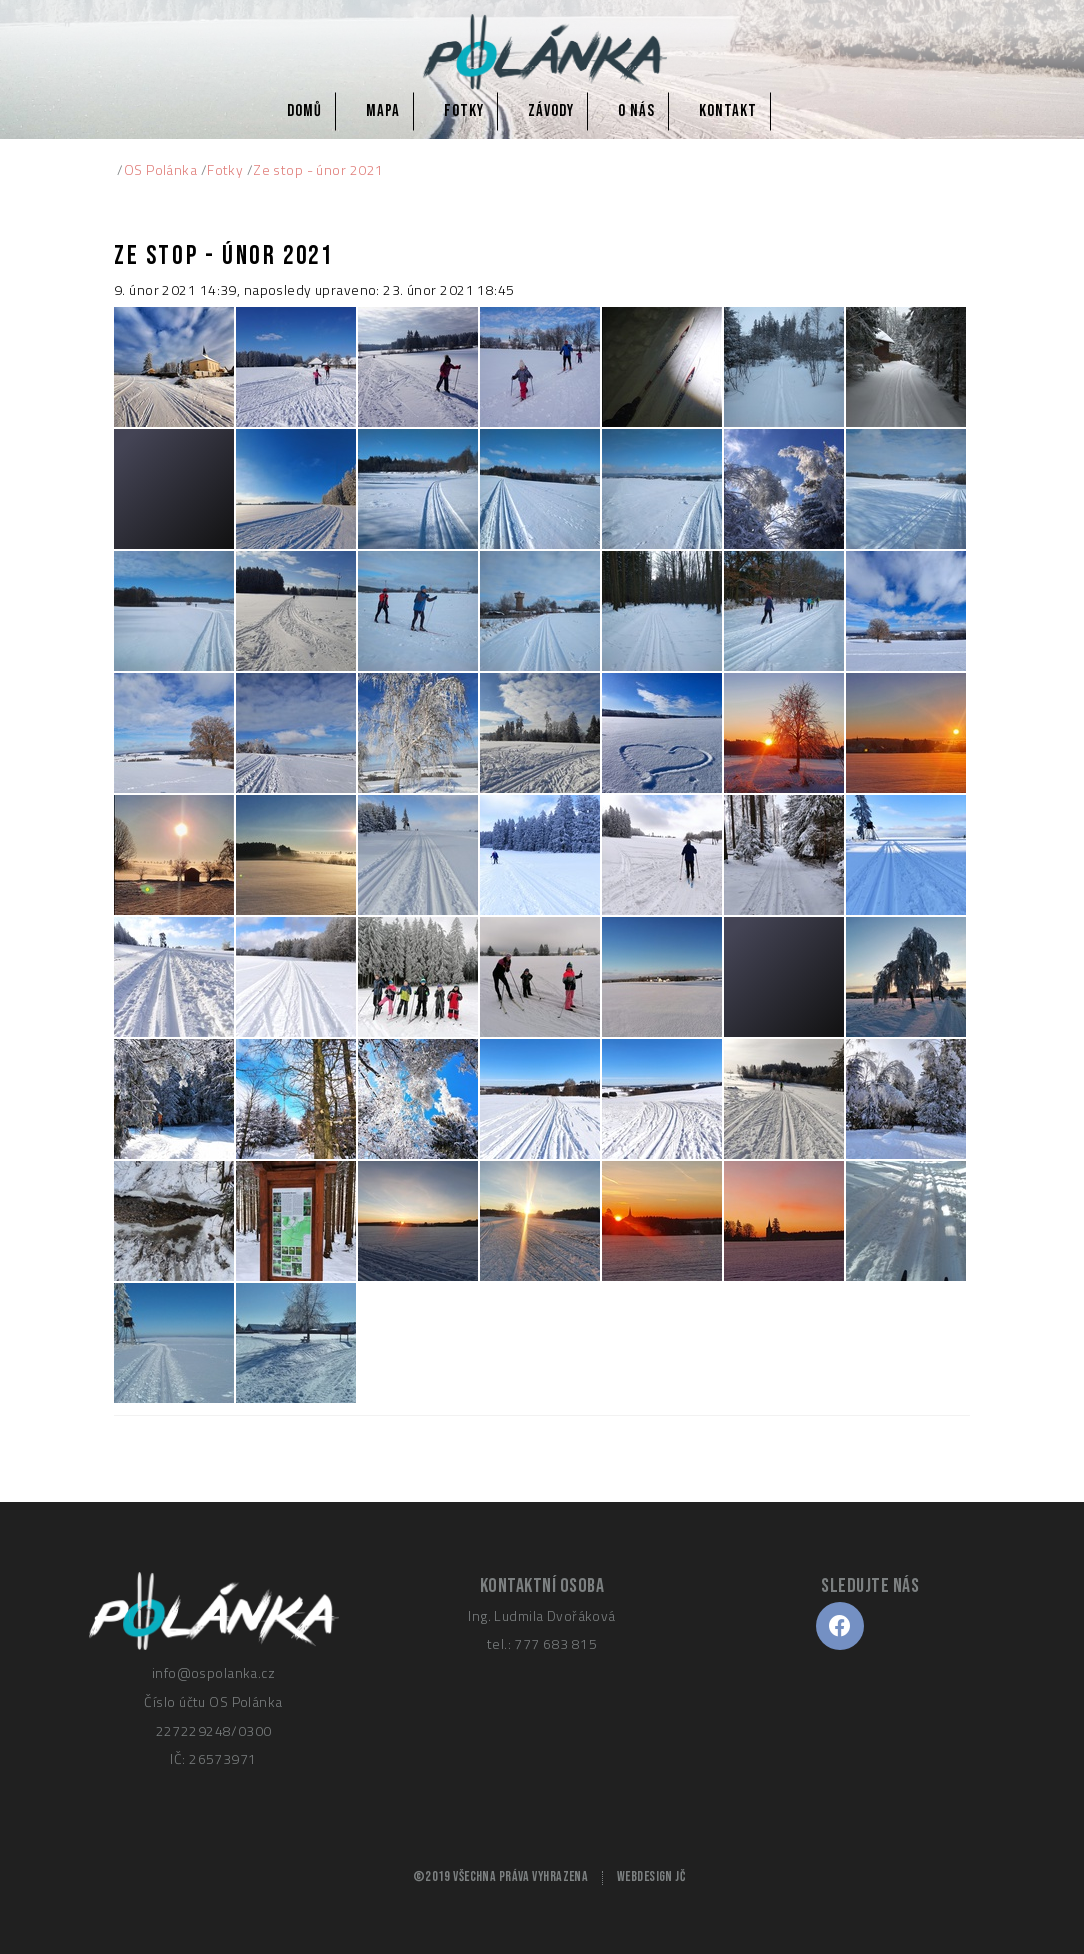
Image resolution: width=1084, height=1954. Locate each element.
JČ (680, 1877)
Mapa (383, 111)
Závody (551, 111)
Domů (304, 111)
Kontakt (728, 111)
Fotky (464, 111)
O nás (636, 111)
